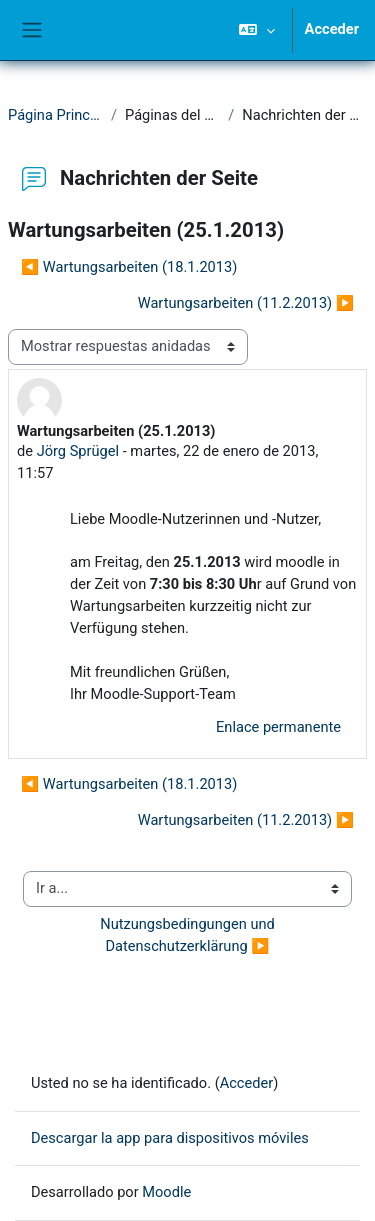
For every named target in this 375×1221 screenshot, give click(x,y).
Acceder (332, 29)
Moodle (166, 1192)
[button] (256, 30)
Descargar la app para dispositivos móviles (170, 1138)
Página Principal (55, 115)
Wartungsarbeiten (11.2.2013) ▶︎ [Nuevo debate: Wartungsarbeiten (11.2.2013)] (246, 303)
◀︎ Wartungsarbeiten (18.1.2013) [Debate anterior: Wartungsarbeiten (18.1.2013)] (129, 267)
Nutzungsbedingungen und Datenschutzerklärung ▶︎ (189, 935)
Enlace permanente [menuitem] (278, 727)
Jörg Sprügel (78, 451)
